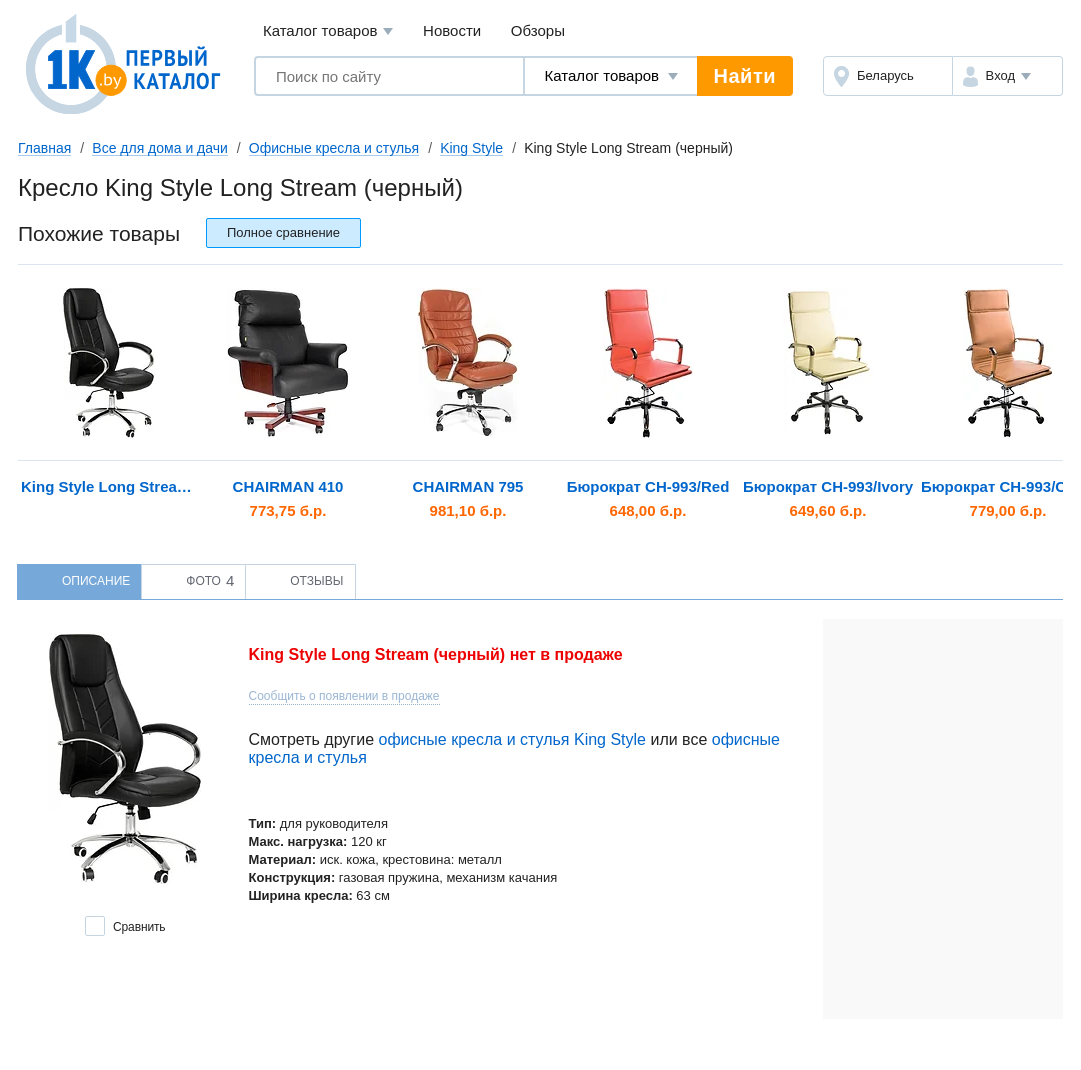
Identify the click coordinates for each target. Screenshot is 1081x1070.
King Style (471, 148)
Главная (44, 148)
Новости (452, 30)
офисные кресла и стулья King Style (512, 739)
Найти (745, 76)
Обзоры (538, 30)
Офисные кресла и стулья (334, 148)
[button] (1007, 76)
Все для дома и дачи (160, 148)
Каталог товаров (328, 31)
